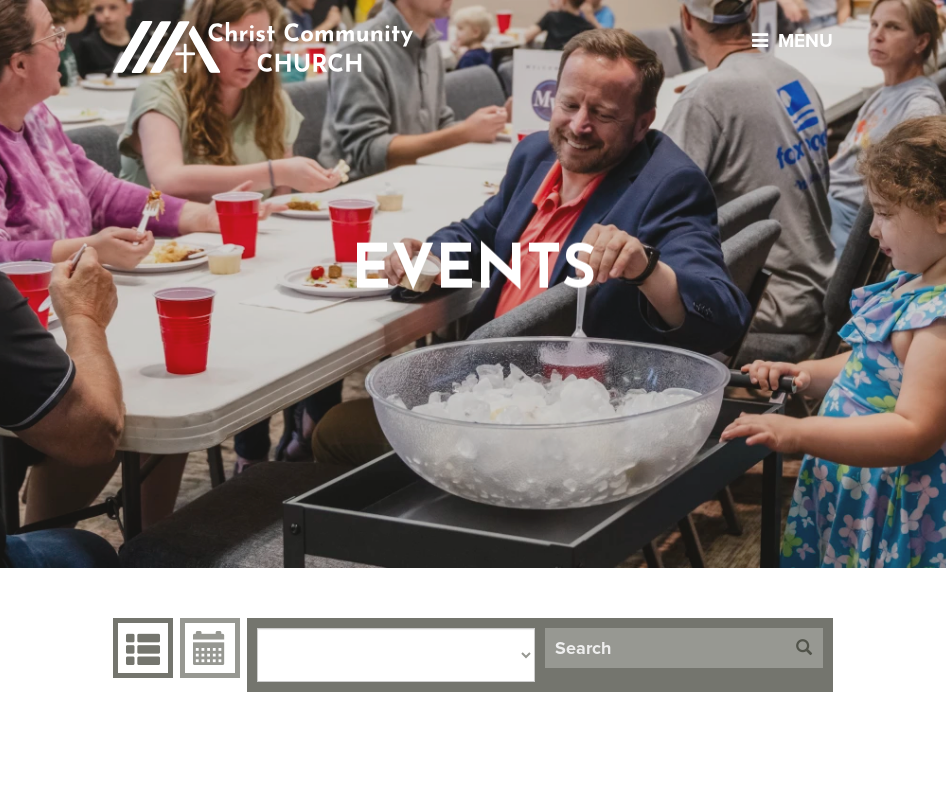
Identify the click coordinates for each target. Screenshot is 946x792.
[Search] (665, 648)
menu (787, 40)
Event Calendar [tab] (207, 648)
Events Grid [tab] (140, 648)
